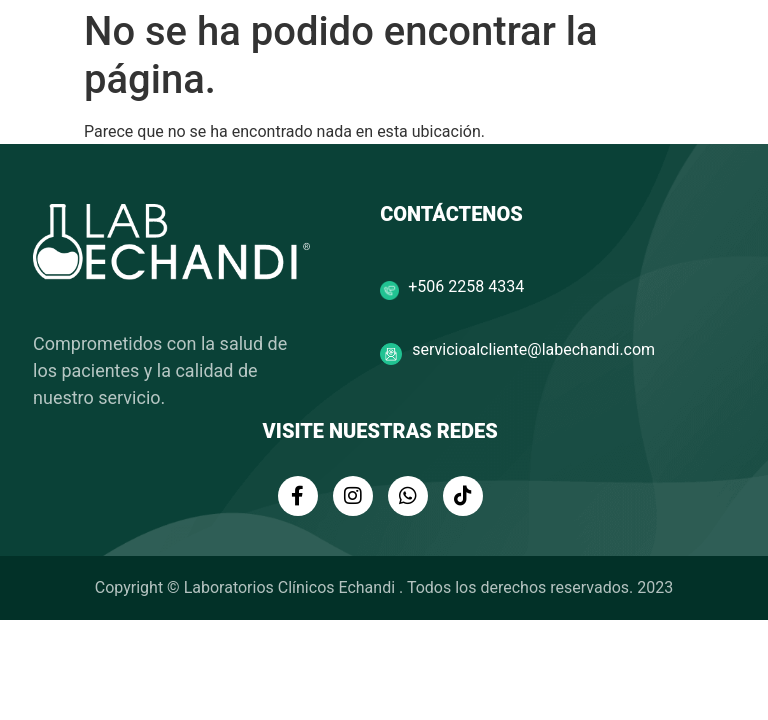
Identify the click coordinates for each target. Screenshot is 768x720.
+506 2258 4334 (466, 286)
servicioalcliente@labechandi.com (533, 349)
